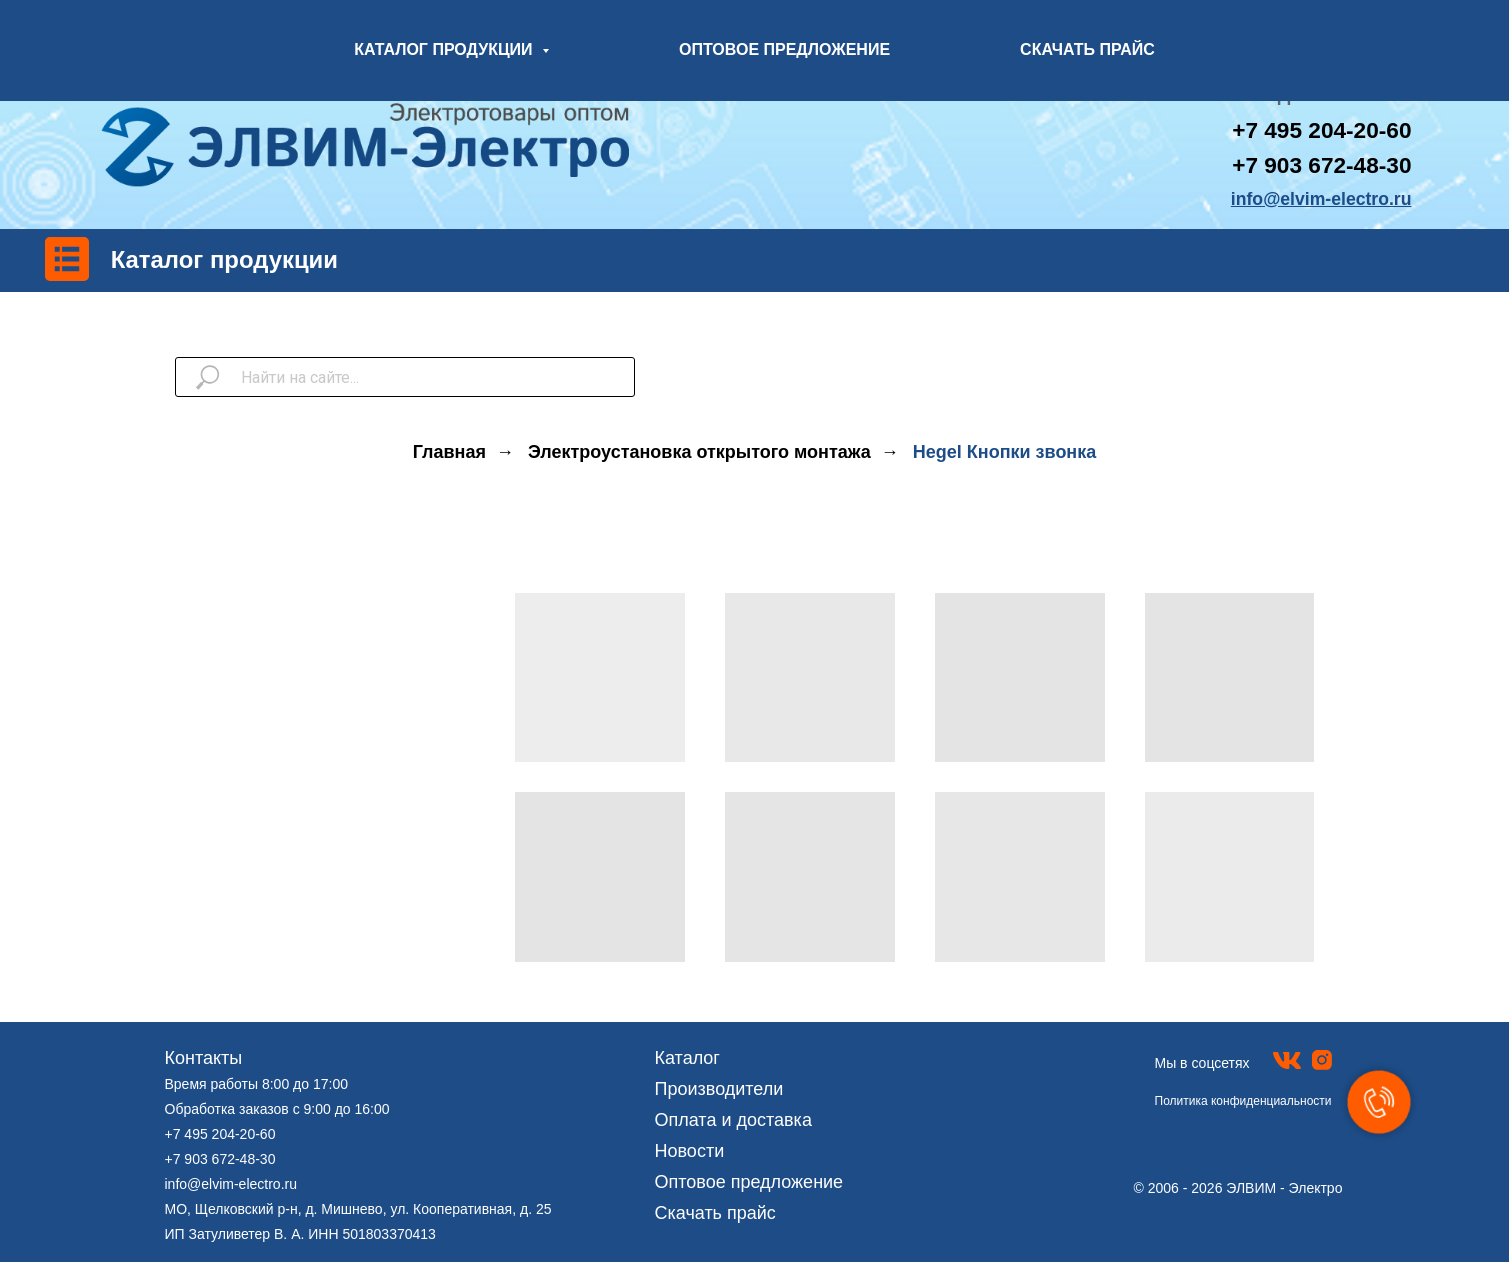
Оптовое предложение (749, 1182)
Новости (690, 1151)
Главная (449, 452)
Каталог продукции (224, 259)
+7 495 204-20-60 (220, 1134)
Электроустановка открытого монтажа (699, 452)
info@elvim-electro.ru (231, 1184)
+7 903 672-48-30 (1321, 165)
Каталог (687, 1058)
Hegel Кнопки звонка (1004, 452)
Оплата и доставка (733, 1120)
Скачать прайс (715, 1213)
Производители (719, 1089)
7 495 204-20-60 (1328, 130)
